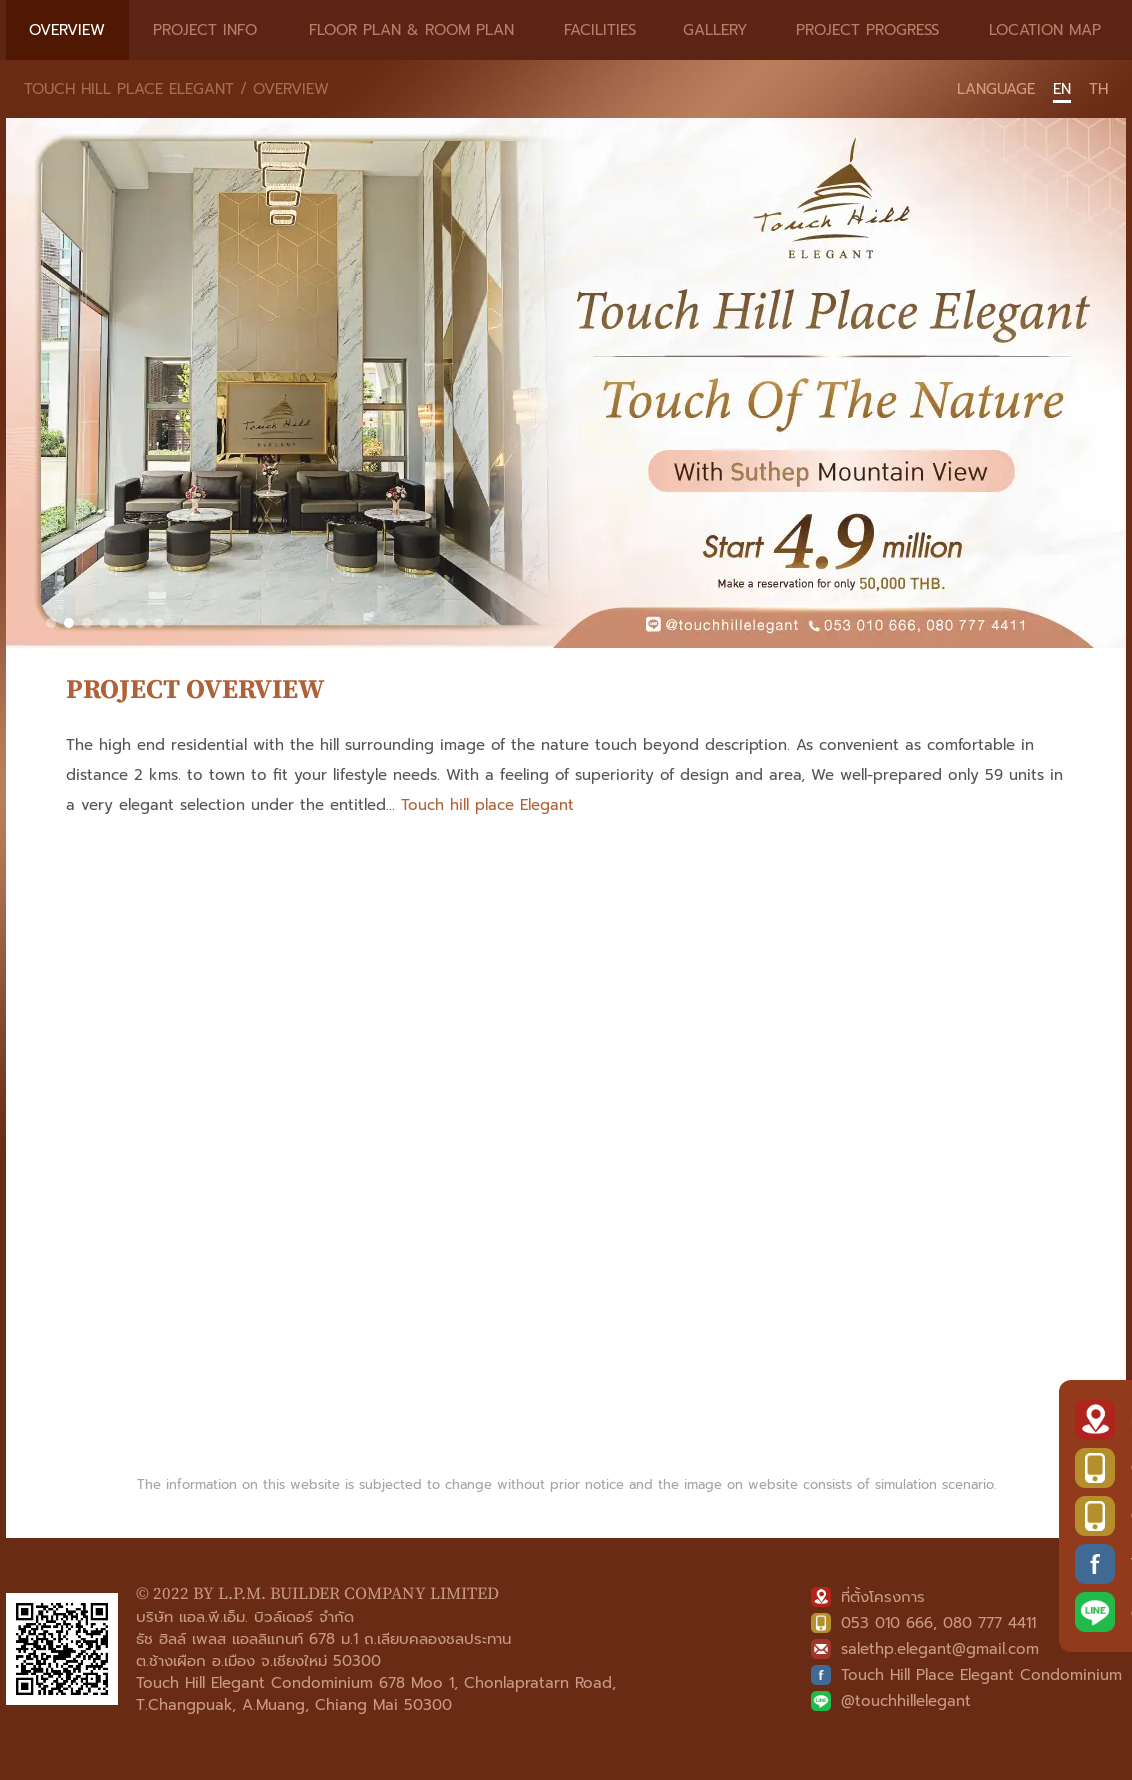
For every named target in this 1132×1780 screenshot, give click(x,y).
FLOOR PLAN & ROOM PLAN (411, 30)
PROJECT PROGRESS (867, 30)
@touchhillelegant (906, 1701)
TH (1098, 89)
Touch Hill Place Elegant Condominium (981, 1675)
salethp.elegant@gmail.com (940, 1649)
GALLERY (715, 30)
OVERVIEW (67, 30)
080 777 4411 (989, 1623)
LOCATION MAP (1045, 30)
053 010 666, (889, 1623)
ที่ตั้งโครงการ (883, 1597)
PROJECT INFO (205, 30)
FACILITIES (600, 30)
